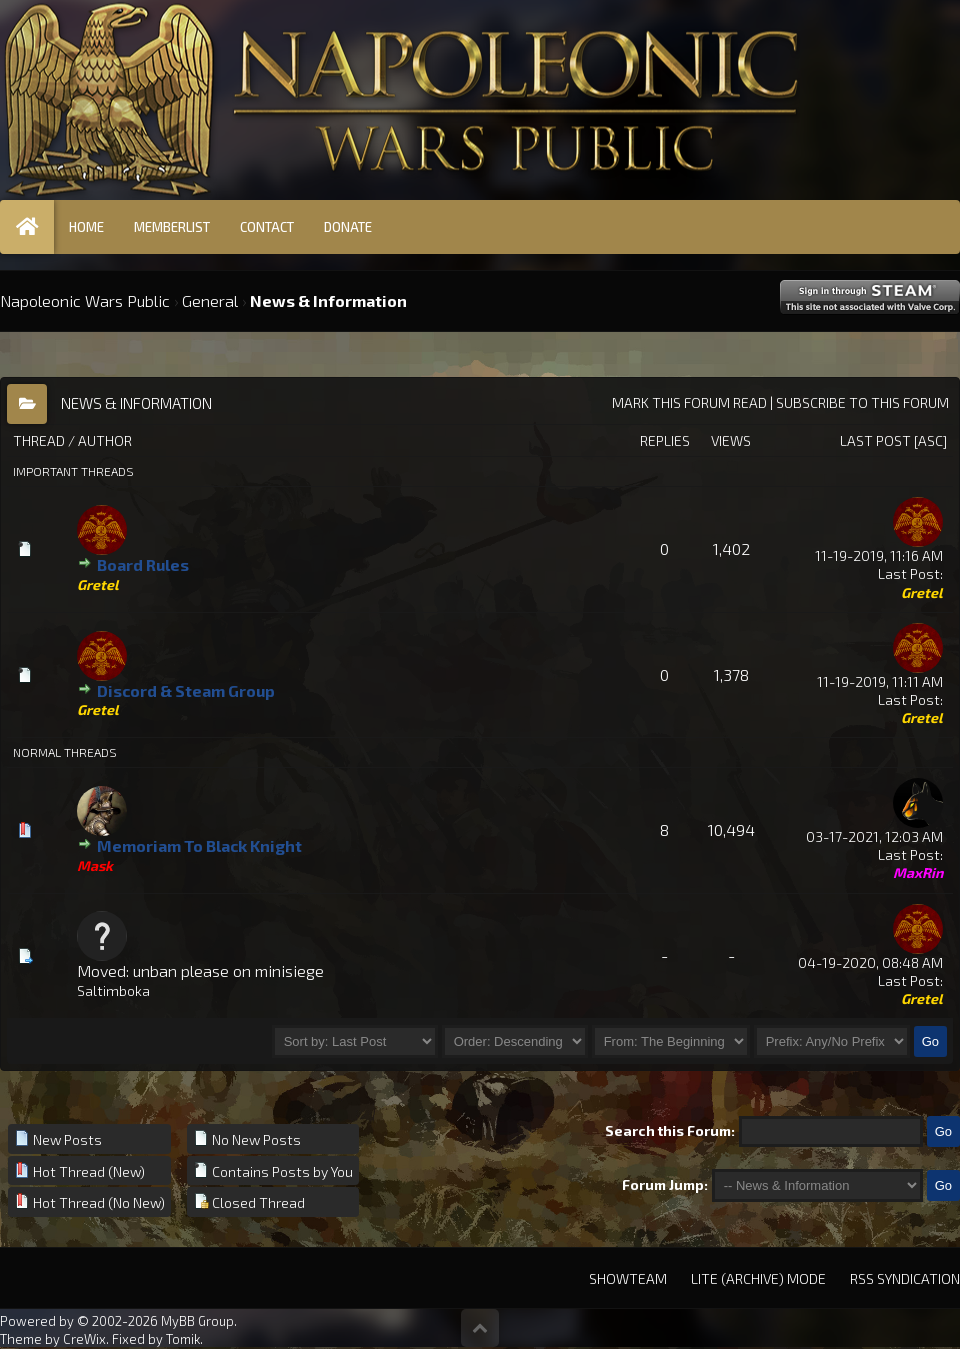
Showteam (628, 1278)
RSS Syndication (905, 1278)
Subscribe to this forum (862, 402)
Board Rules (143, 564)
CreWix (84, 1339)
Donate (348, 227)
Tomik (183, 1339)
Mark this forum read (689, 402)
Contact (267, 227)
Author (105, 440)
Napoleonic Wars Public (85, 300)
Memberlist (172, 227)
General (210, 300)
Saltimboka (113, 990)
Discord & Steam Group (186, 690)
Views (731, 440)
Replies (665, 440)
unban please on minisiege (228, 970)
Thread (39, 440)
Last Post (875, 440)
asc (930, 440)
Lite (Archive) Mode (758, 1278)
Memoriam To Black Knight (199, 845)
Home (86, 227)
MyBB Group (197, 1321)
